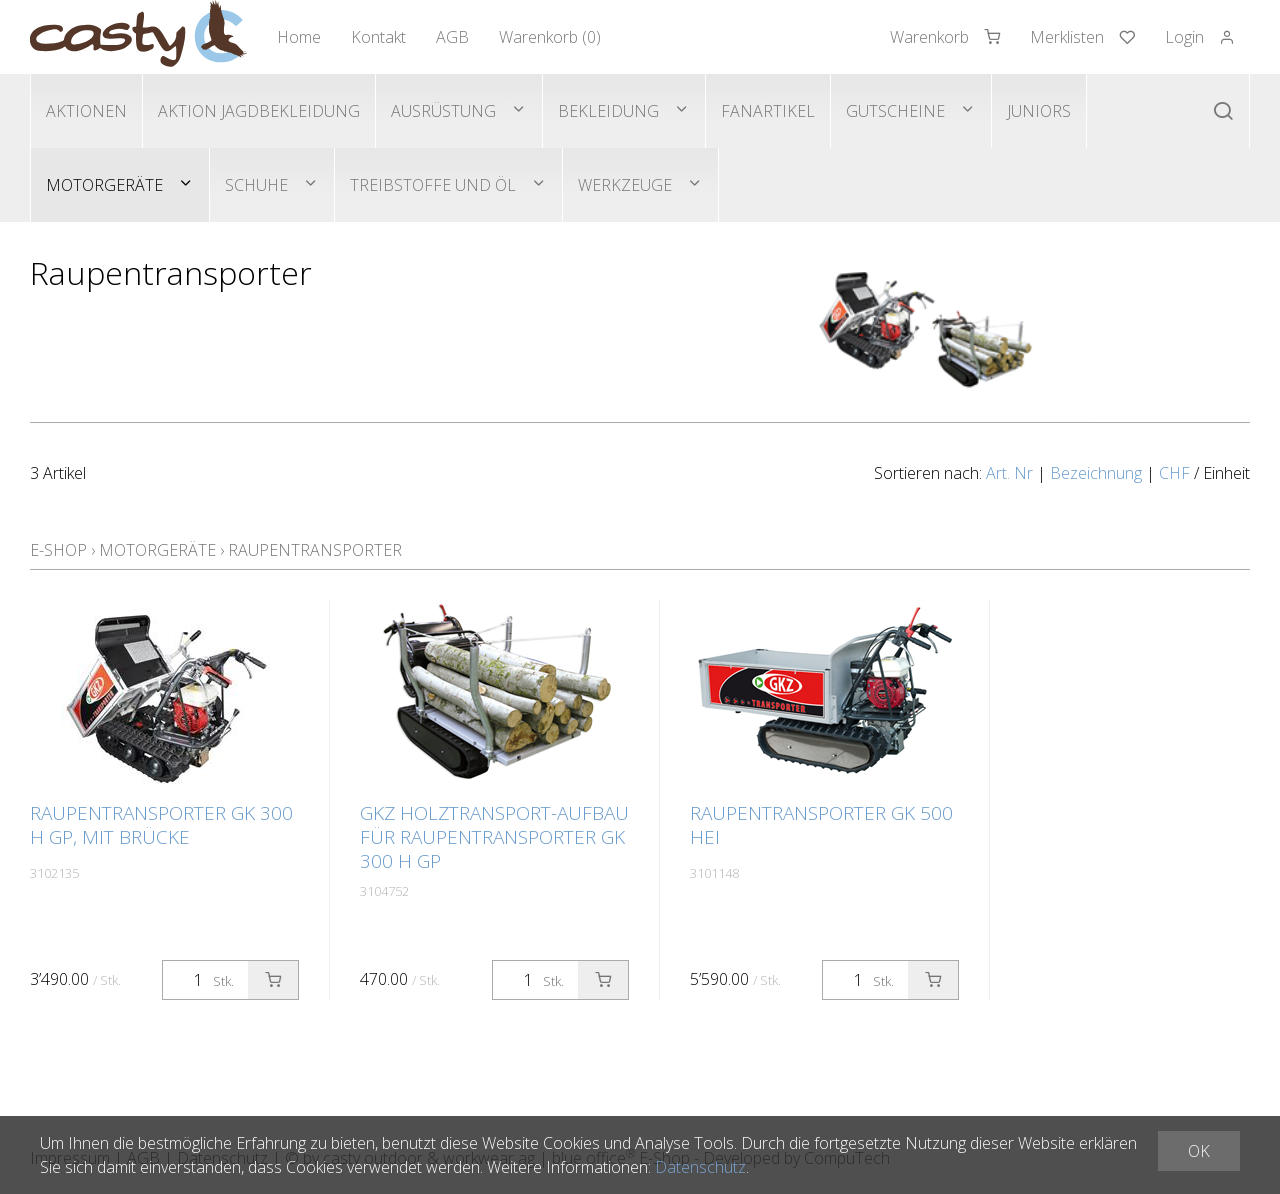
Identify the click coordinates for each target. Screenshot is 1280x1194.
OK (1199, 1151)
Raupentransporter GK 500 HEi (821, 825)
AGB (452, 37)
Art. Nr (1009, 473)
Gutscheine (895, 111)
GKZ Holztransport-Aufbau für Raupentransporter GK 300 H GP (494, 837)
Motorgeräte (104, 185)
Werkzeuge (625, 185)
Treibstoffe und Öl (433, 185)
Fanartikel (768, 111)
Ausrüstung (443, 111)
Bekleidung (608, 111)
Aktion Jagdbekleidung (259, 111)
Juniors (1039, 111)
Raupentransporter (315, 550)
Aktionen (86, 111)
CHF (1174, 473)
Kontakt (378, 37)
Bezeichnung (1096, 473)
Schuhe (256, 185)
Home (299, 37)
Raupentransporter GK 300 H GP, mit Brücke (161, 825)
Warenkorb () (550, 37)
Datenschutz (700, 1167)
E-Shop (58, 550)
